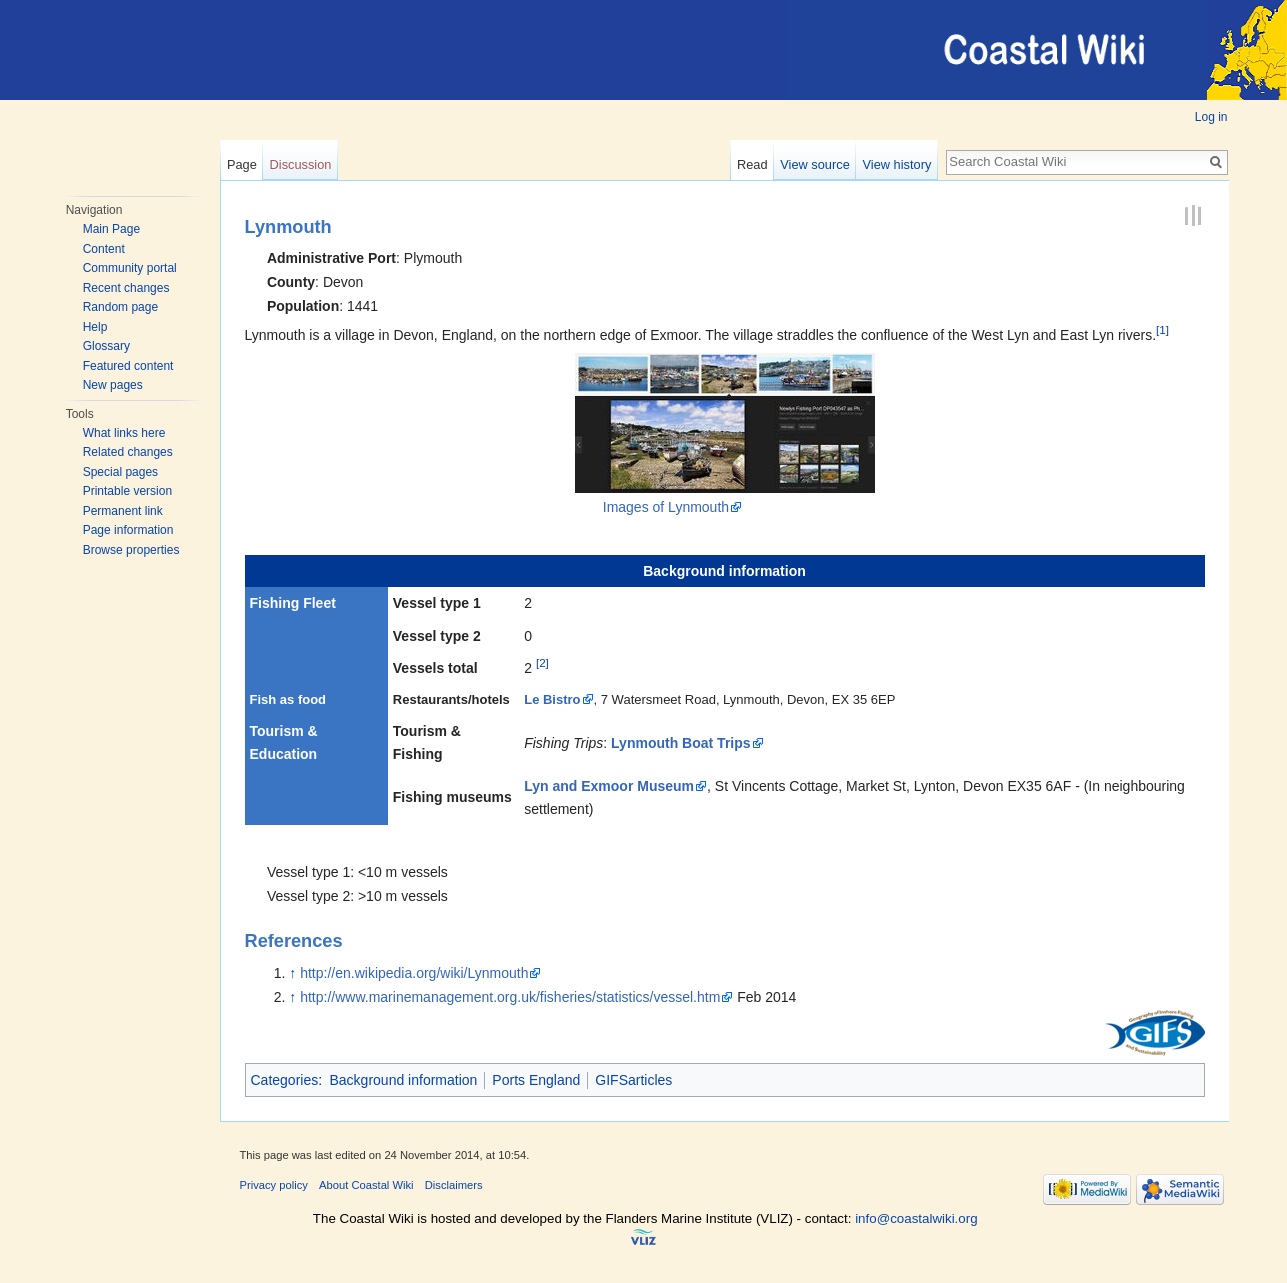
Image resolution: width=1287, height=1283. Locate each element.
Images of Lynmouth (666, 507)
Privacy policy (274, 1185)
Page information (128, 530)
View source (814, 164)
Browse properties (131, 550)
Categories (285, 1080)
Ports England (536, 1080)
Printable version (127, 491)
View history (897, 164)
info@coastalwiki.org (916, 1218)
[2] (542, 663)
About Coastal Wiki (366, 1185)
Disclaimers (454, 1185)
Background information (403, 1080)
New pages (113, 385)
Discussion (301, 164)
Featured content (128, 366)
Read (752, 164)
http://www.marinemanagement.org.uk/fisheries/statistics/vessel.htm (510, 997)
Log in (1211, 117)
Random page (120, 307)
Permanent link (123, 511)
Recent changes (126, 288)
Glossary (106, 346)
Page (242, 164)
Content (104, 249)
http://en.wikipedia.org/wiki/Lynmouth (414, 973)
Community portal (130, 268)
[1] (1162, 329)
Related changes (128, 452)
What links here (124, 433)
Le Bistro (552, 699)
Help (95, 327)
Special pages (120, 472)
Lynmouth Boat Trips (680, 743)
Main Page (111, 229)
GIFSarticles (633, 1080)
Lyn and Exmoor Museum (609, 786)
